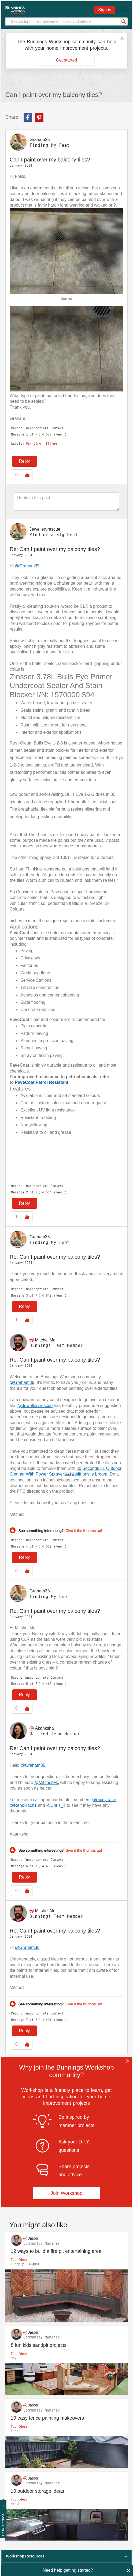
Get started (66, 60)
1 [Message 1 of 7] (27, 434)
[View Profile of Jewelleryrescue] (44, 529)
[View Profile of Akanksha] (44, 1728)
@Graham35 (27, 566)
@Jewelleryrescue (35, 1405)
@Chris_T (55, 1805)
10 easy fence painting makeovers (47, 2418)
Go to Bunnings (3, 2525)
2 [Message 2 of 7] (27, 1192)
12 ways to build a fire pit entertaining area (56, 2251)
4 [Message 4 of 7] (27, 1546)
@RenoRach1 (23, 1805)
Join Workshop (67, 2193)
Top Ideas (19, 2260)
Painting (33, 443)
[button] (66, 250)
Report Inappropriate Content (37, 428)
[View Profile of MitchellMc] (45, 1339)
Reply (24, 461)
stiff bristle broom (91, 1474)
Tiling (51, 443)
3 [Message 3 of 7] (27, 1295)
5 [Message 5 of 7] (27, 1684)
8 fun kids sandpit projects (38, 2345)
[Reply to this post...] (66, 501)
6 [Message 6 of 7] (27, 1866)
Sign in (104, 10)
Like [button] (27, 475)
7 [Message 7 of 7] (27, 2020)
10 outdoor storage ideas (37, 2491)
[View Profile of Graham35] (39, 139)
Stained (66, 298)
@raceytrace (104, 1799)
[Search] (66, 21)
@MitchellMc (46, 1782)
